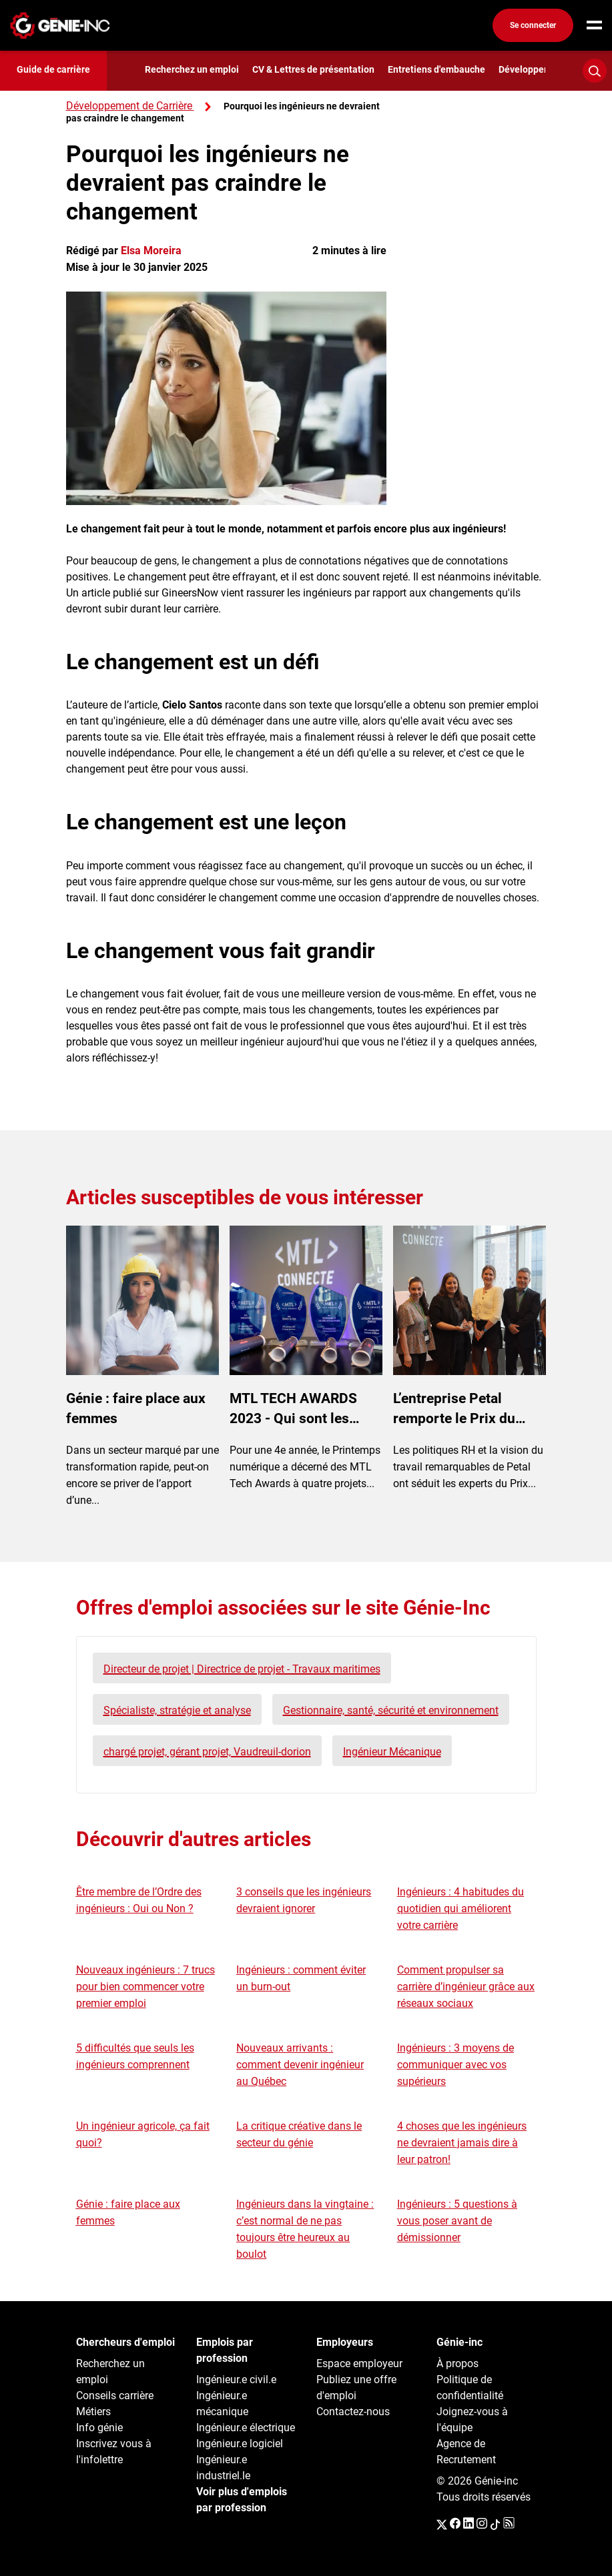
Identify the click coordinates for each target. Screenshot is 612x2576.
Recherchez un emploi (192, 69)
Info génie (99, 2427)
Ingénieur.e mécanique (222, 2403)
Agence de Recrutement (466, 2451)
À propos (457, 2363)
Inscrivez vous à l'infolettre (113, 2451)
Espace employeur (359, 2363)
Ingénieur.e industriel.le (223, 2467)
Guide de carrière (53, 69)
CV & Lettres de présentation (313, 69)
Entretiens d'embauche (436, 69)
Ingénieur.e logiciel (239, 2443)
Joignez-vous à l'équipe (472, 2419)
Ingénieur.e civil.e (236, 2379)
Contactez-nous (353, 2411)
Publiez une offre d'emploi (356, 2387)
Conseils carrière (115, 2395)
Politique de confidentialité (469, 2387)
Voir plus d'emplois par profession (241, 2499)
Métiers (93, 2411)
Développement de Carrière (129, 105)
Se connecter (533, 25)
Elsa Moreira (151, 250)
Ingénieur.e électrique (245, 2427)
